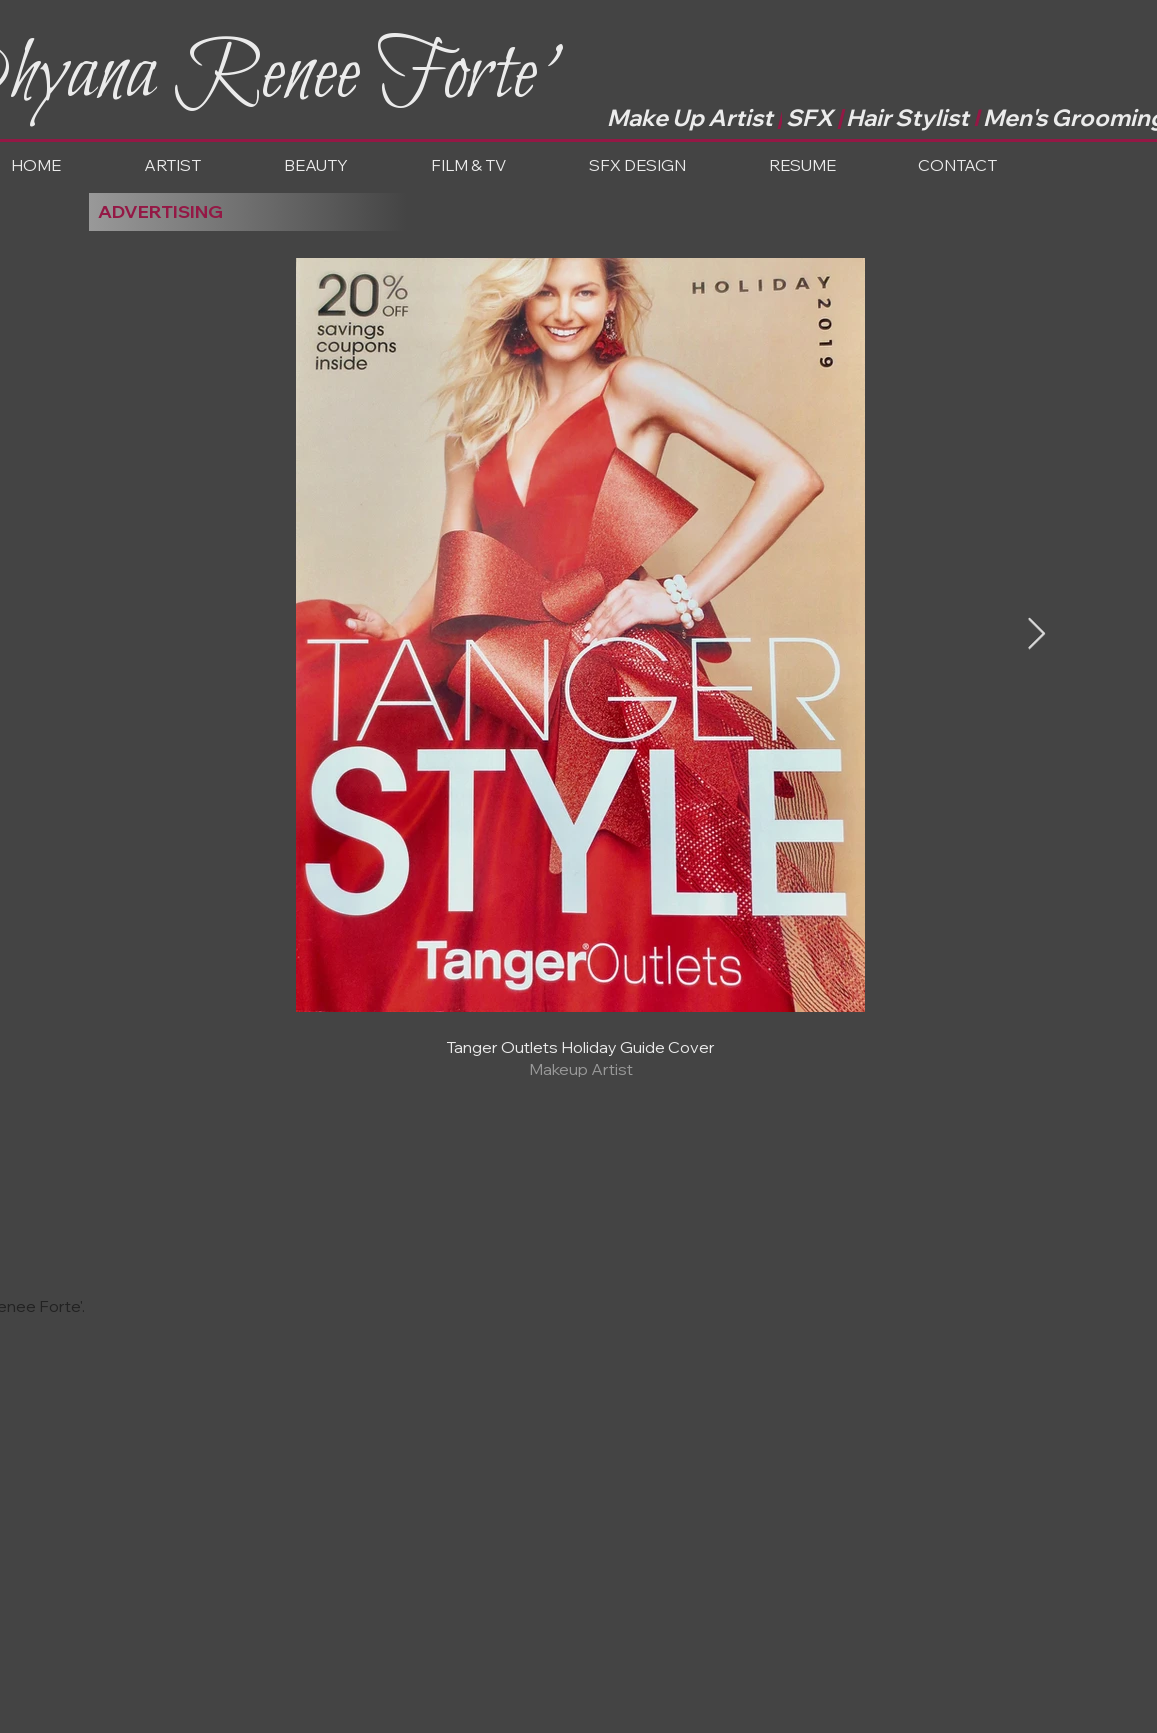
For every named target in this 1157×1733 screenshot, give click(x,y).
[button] (347, 165)
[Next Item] (1037, 635)
